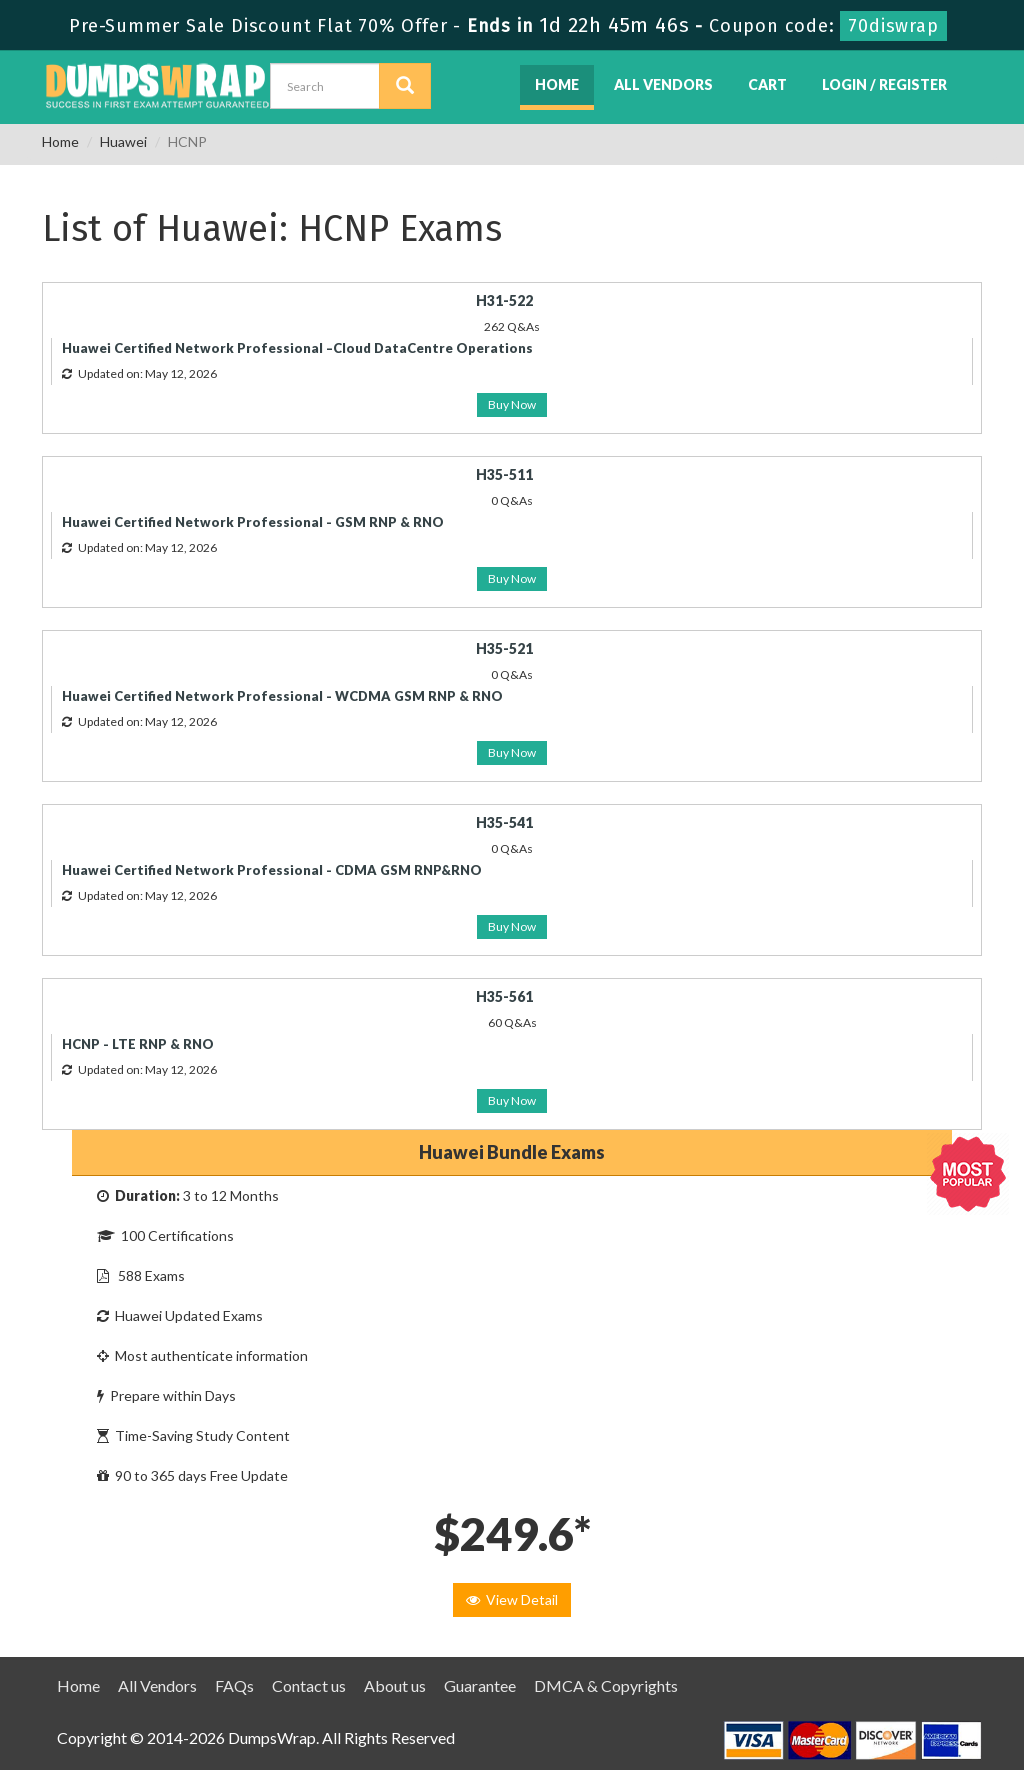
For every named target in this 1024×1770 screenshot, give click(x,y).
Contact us (309, 1685)
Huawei (123, 141)
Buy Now (512, 404)
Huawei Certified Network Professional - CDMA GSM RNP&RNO (272, 870)
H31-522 (504, 300)
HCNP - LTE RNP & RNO (138, 1044)
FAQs (234, 1685)
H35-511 (504, 474)
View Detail (512, 1599)
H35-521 (504, 648)
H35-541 (504, 822)
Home (557, 84)
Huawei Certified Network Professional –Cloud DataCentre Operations (297, 348)
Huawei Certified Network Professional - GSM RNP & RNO (253, 522)
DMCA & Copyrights (606, 1685)
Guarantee (480, 1685)
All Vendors (663, 84)
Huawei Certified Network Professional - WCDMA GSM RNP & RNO (282, 696)
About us (395, 1685)
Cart (767, 84)
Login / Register (884, 84)
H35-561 (504, 996)
